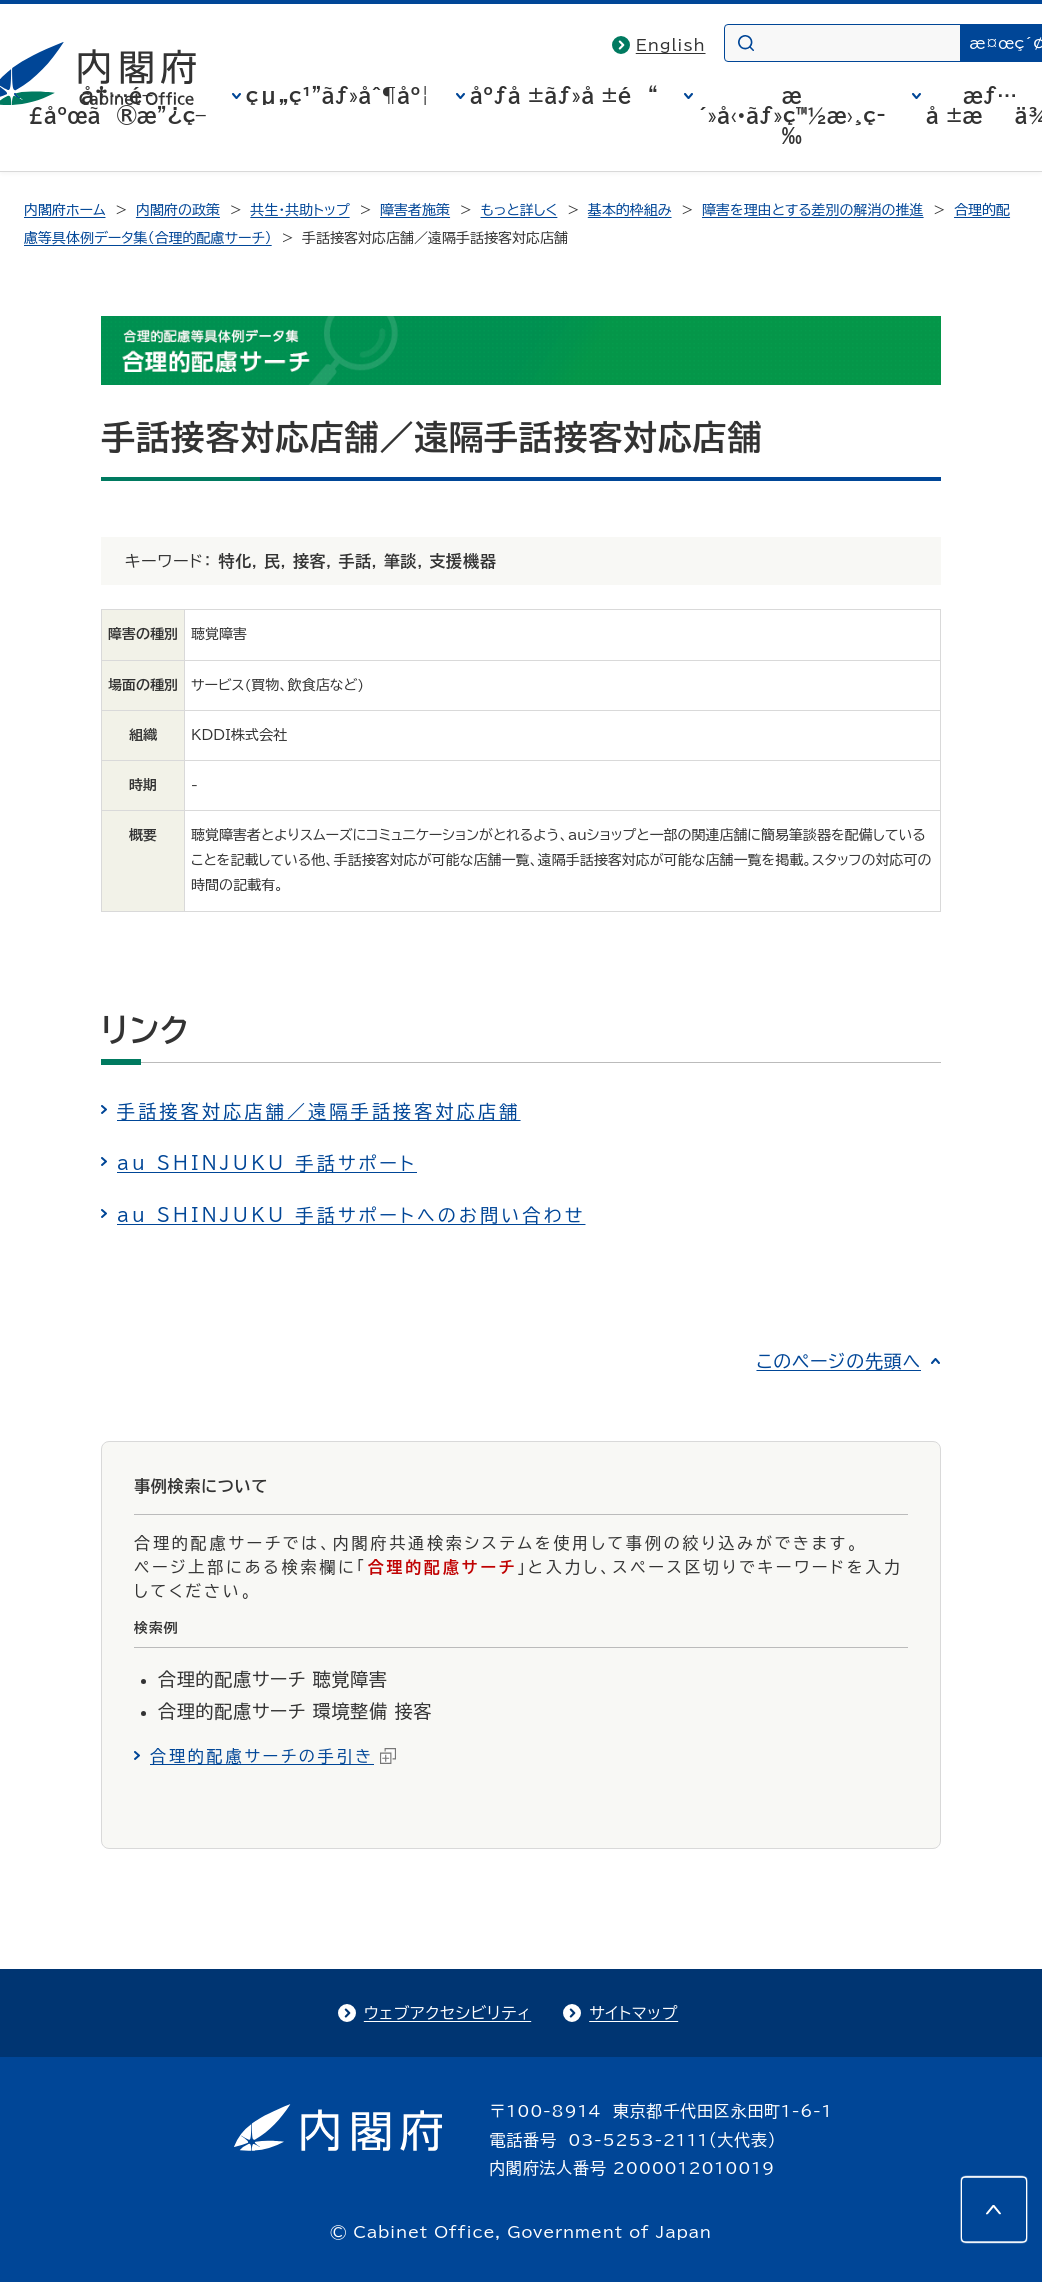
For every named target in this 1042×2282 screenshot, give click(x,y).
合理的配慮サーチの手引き (273, 1756)
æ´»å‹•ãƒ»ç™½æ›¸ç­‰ (792, 115)
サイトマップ (633, 2013)
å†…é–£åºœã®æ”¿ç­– (117, 105)
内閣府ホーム (64, 210)
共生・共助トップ (299, 210)
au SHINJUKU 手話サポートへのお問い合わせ (351, 1215)
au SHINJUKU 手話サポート (267, 1163)
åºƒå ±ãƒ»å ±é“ (564, 95)
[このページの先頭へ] (994, 2210)
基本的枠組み (630, 210)
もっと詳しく (519, 210)
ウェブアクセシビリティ (447, 2013)
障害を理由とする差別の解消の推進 (813, 210)
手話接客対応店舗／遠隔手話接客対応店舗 (319, 1111)
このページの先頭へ (838, 1361)
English (671, 45)
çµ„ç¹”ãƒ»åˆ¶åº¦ (338, 95)
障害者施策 (415, 210)
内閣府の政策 (178, 210)
